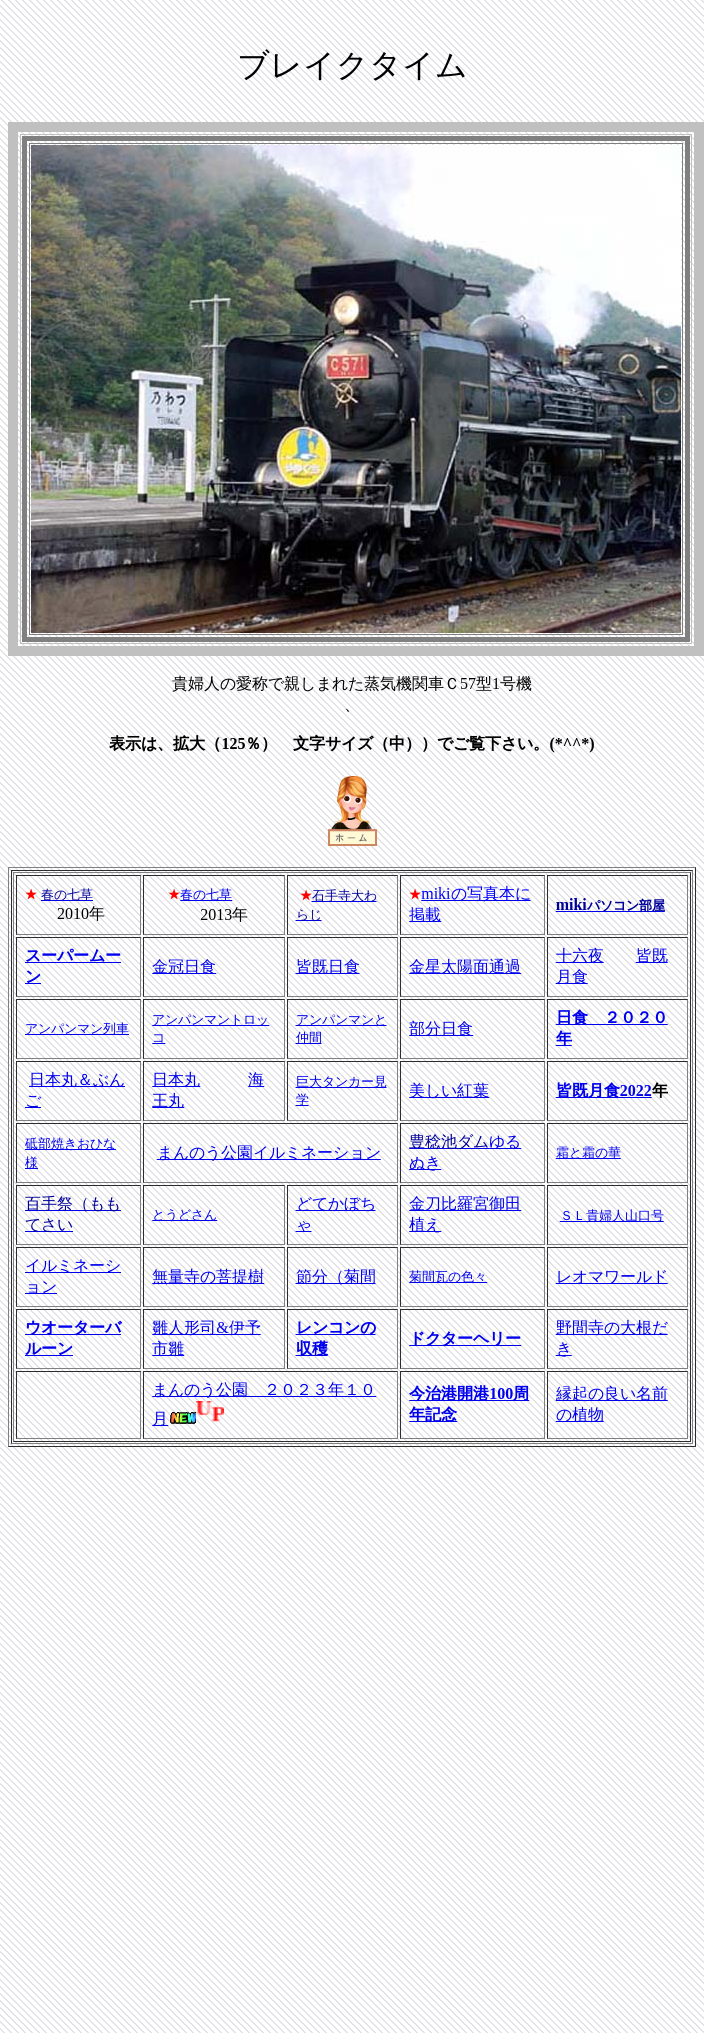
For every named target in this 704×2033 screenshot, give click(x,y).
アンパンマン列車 (77, 1028)
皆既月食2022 (604, 1090)
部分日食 (441, 1028)
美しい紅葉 (449, 1090)
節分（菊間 (336, 1276)
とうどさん (184, 1214)
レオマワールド (612, 1276)
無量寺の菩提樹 (208, 1276)
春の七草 (206, 894)
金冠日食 (184, 966)
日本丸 (176, 1079)
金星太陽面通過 (465, 966)
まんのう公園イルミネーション (269, 1152)
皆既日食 (328, 966)
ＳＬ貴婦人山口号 (612, 1215)
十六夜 (580, 955)
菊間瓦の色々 (448, 1276)
